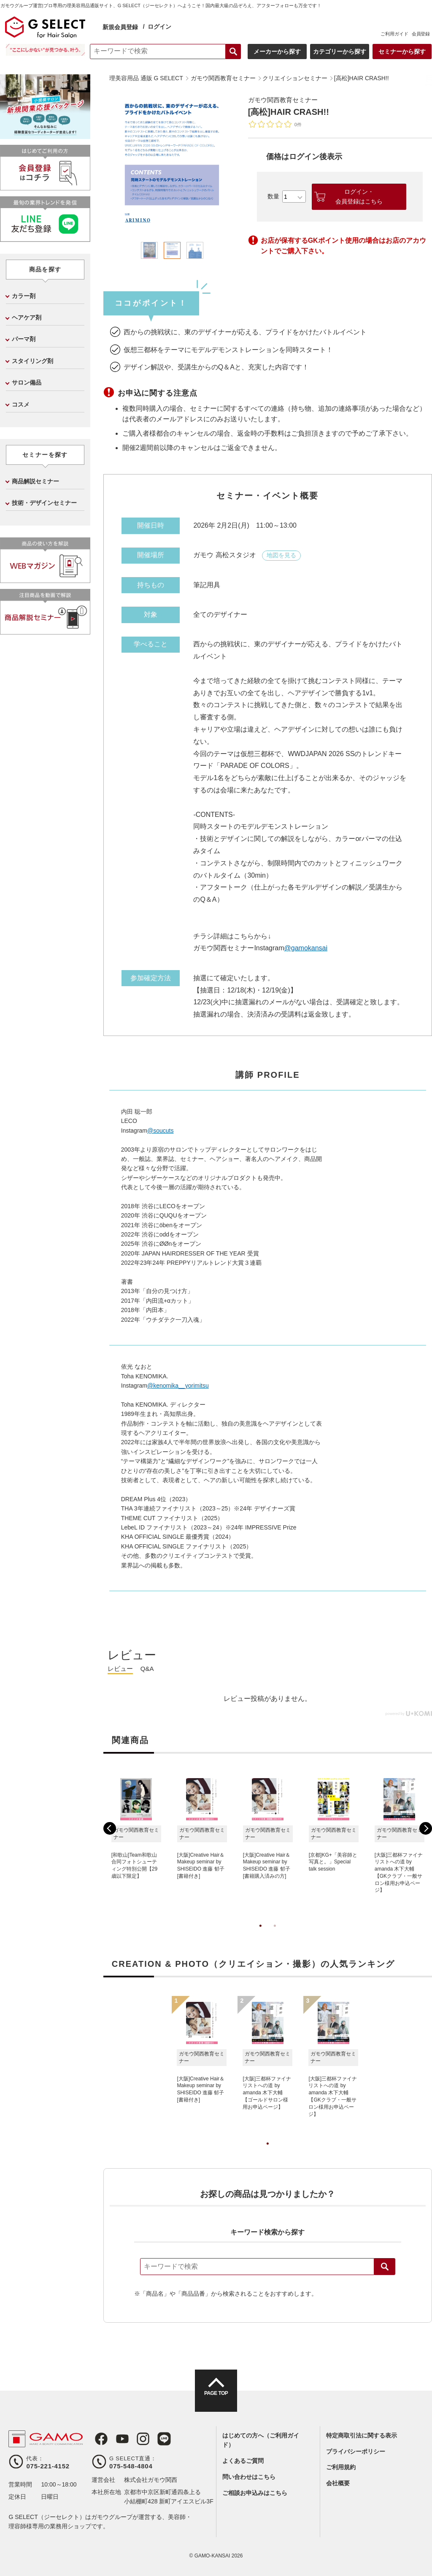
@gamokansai (306, 948)
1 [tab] (260, 1934)
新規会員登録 (122, 27)
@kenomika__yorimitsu (178, 1385)
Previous (109, 1828)
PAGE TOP (216, 2398)
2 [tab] (274, 1934)
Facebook (98, 2439)
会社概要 (338, 2483)
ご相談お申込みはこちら (254, 2492)
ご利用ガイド (391, 33)
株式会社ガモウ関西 (150, 2479)
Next (425, 1828)
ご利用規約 (341, 2467)
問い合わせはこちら (248, 2476)
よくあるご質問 (243, 2460)
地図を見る (281, 555)
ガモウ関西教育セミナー (285, 99)
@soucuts (160, 1130)
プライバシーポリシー (355, 2451)
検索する (230, 51)
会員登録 (418, 33)
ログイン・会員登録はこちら (359, 196)
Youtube (117, 2439)
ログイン (161, 26)
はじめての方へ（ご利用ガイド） (260, 2440)
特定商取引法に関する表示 (361, 2435)
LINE (156, 2439)
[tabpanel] (172, 164)
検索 (384, 2266)
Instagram (137, 2439)
